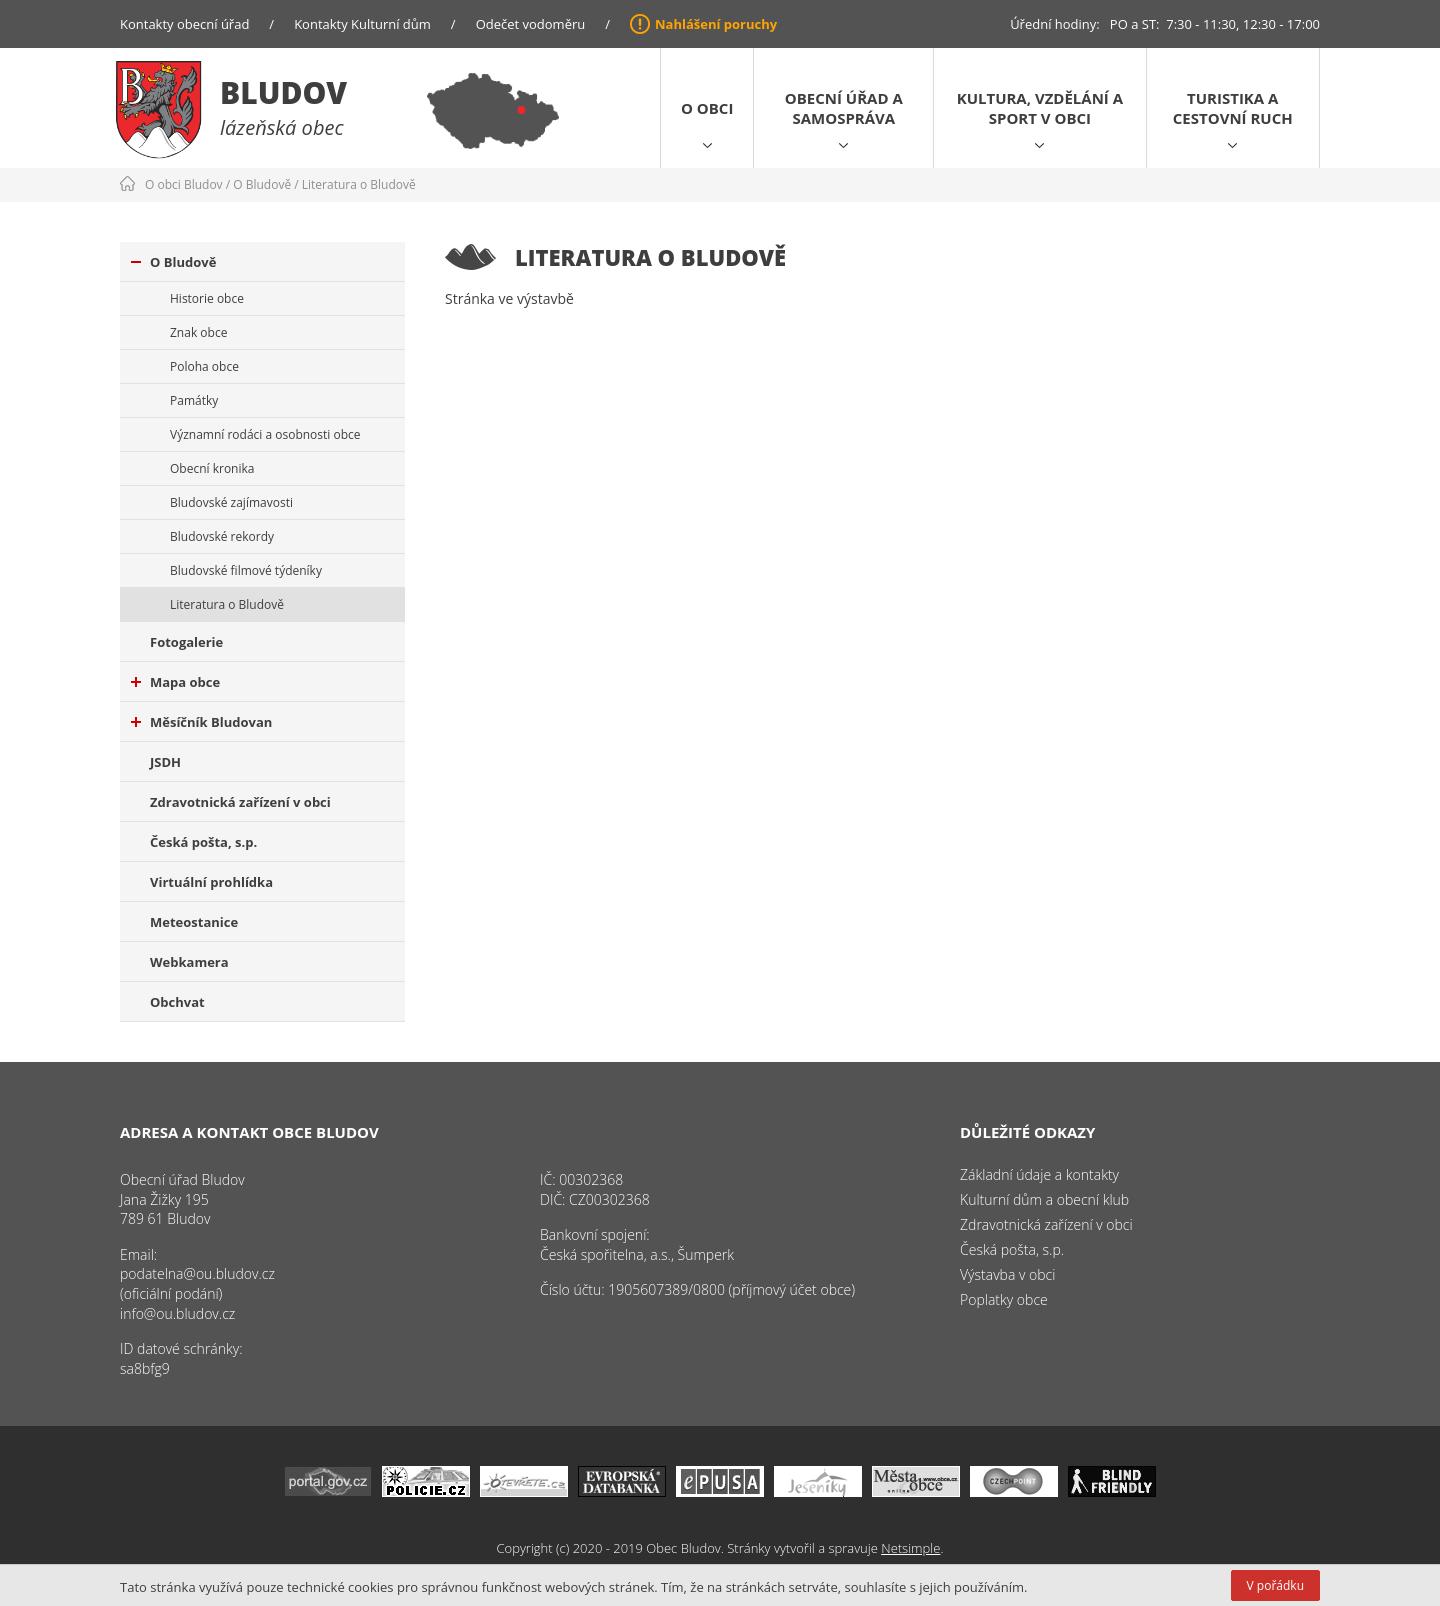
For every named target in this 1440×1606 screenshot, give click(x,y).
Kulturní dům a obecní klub (1044, 1199)
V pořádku (1275, 1585)
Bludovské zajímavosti (231, 502)
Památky (194, 400)
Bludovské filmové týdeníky (246, 570)
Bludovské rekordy (222, 536)
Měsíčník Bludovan (201, 722)
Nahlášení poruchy (716, 24)
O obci (707, 108)
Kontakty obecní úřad (184, 24)
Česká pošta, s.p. (203, 842)
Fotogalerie (186, 642)
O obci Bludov (184, 184)
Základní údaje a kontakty (1039, 1174)
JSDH (165, 762)
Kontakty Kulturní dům (362, 24)
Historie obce (207, 298)
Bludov (283, 92)
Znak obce (198, 332)
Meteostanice (194, 922)
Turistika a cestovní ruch (1233, 108)
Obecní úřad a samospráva (844, 108)
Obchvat (177, 1002)
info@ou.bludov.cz (177, 1313)
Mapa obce (175, 682)
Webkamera (189, 962)
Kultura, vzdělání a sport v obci (1040, 108)
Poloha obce (204, 366)
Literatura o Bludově (359, 184)
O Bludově (262, 184)
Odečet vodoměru (531, 24)
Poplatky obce (1004, 1299)
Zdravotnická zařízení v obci (240, 802)
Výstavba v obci (1007, 1274)
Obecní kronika (212, 468)
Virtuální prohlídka (211, 882)
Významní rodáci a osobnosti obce (265, 434)
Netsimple (910, 1548)
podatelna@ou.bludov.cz (197, 1273)
